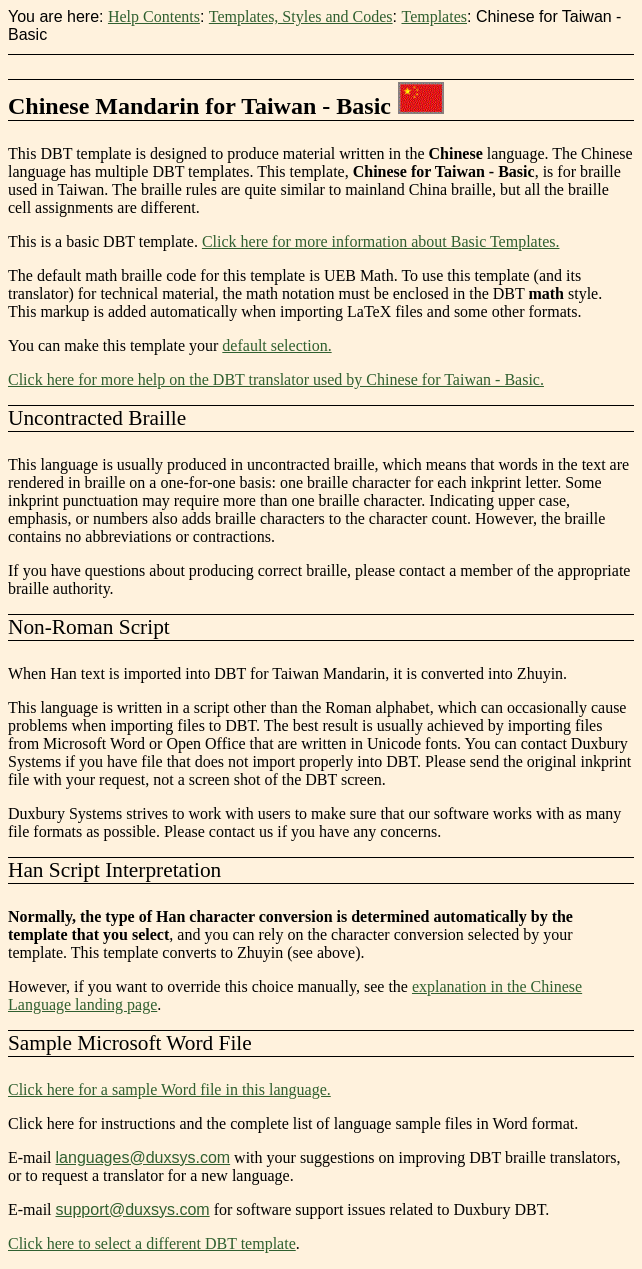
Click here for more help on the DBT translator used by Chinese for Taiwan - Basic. (276, 379)
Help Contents (154, 16)
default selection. (276, 345)
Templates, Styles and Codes (301, 16)
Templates (434, 16)
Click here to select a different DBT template (152, 1243)
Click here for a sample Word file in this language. (169, 1089)
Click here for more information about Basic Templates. (381, 241)
